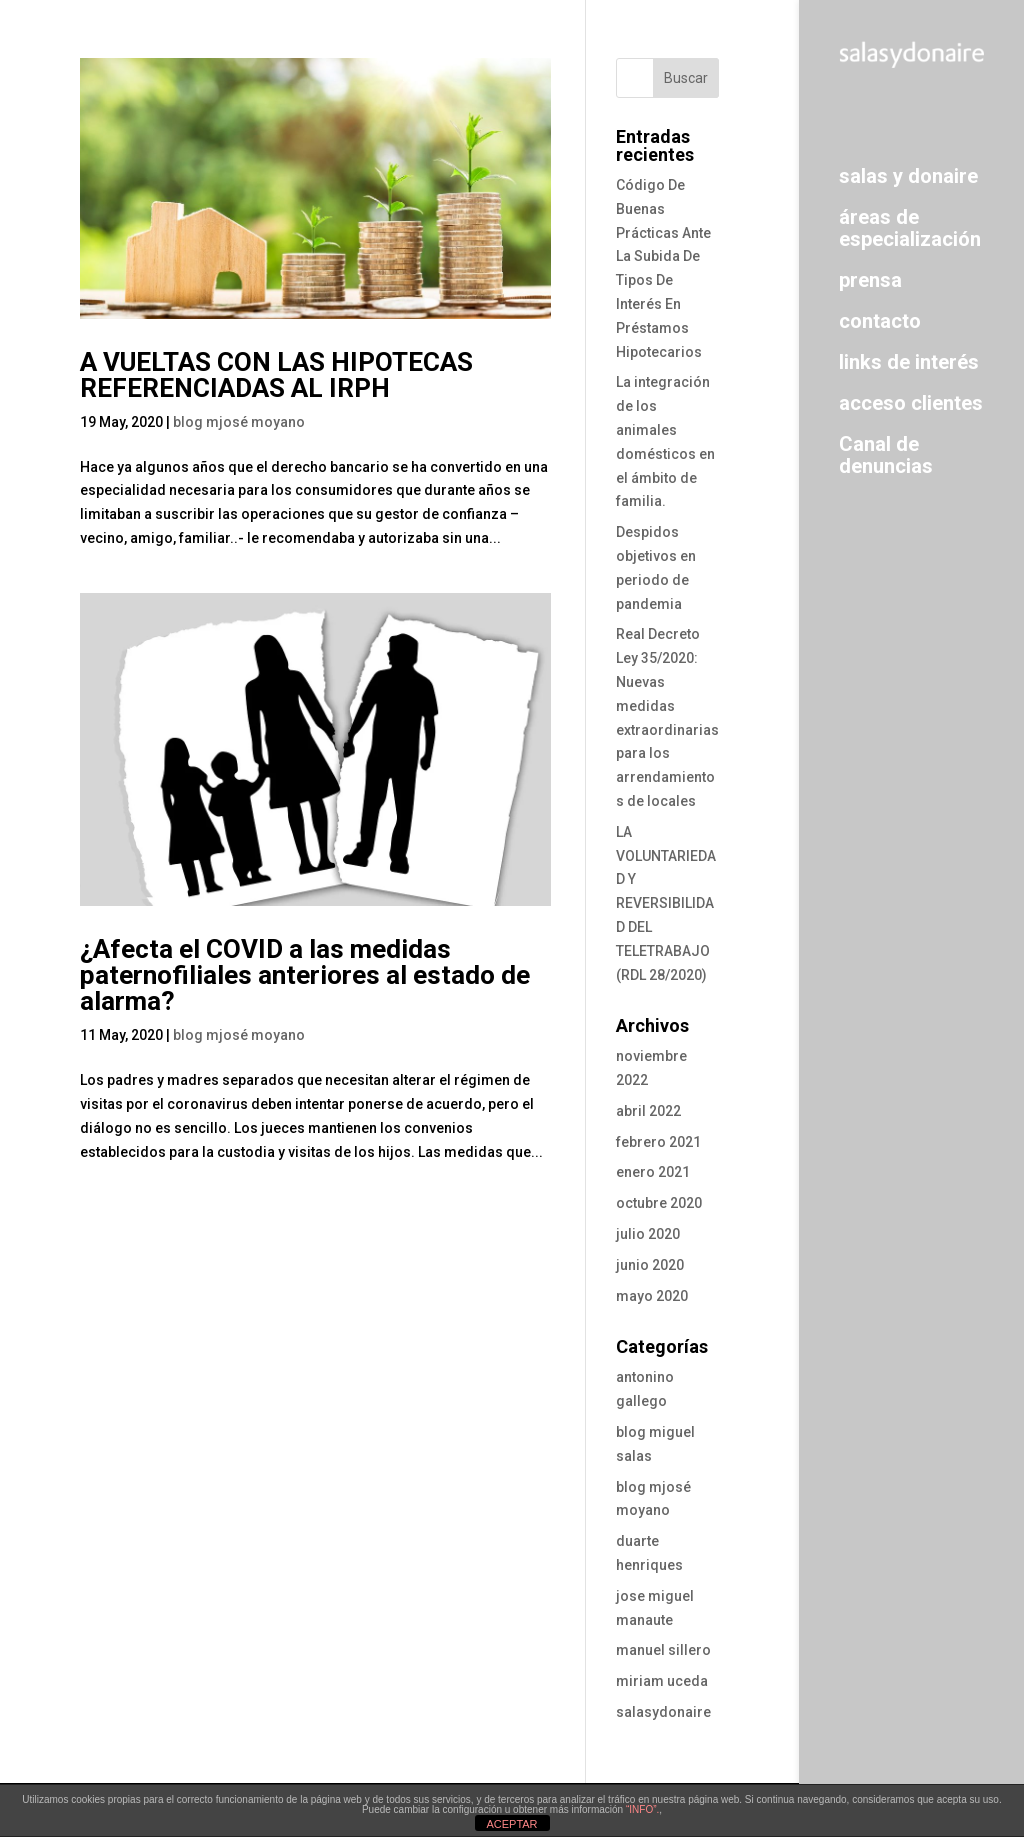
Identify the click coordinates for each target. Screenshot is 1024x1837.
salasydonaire (663, 1712)
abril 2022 (648, 1111)
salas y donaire (908, 175)
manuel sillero (663, 1650)
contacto (880, 320)
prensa (870, 279)
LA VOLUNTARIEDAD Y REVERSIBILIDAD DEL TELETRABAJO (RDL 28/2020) (666, 903)
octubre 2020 (659, 1203)
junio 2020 (650, 1265)
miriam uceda (662, 1681)
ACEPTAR (511, 1824)
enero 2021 (653, 1172)
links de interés (909, 361)
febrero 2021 (658, 1142)
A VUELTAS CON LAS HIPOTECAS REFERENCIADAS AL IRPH (276, 375)
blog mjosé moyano (239, 422)
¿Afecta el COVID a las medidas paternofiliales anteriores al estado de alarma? (305, 975)
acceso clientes (911, 402)
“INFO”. (642, 1809)
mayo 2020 (652, 1296)
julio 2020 (648, 1234)
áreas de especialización (910, 227)
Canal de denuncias (886, 454)
